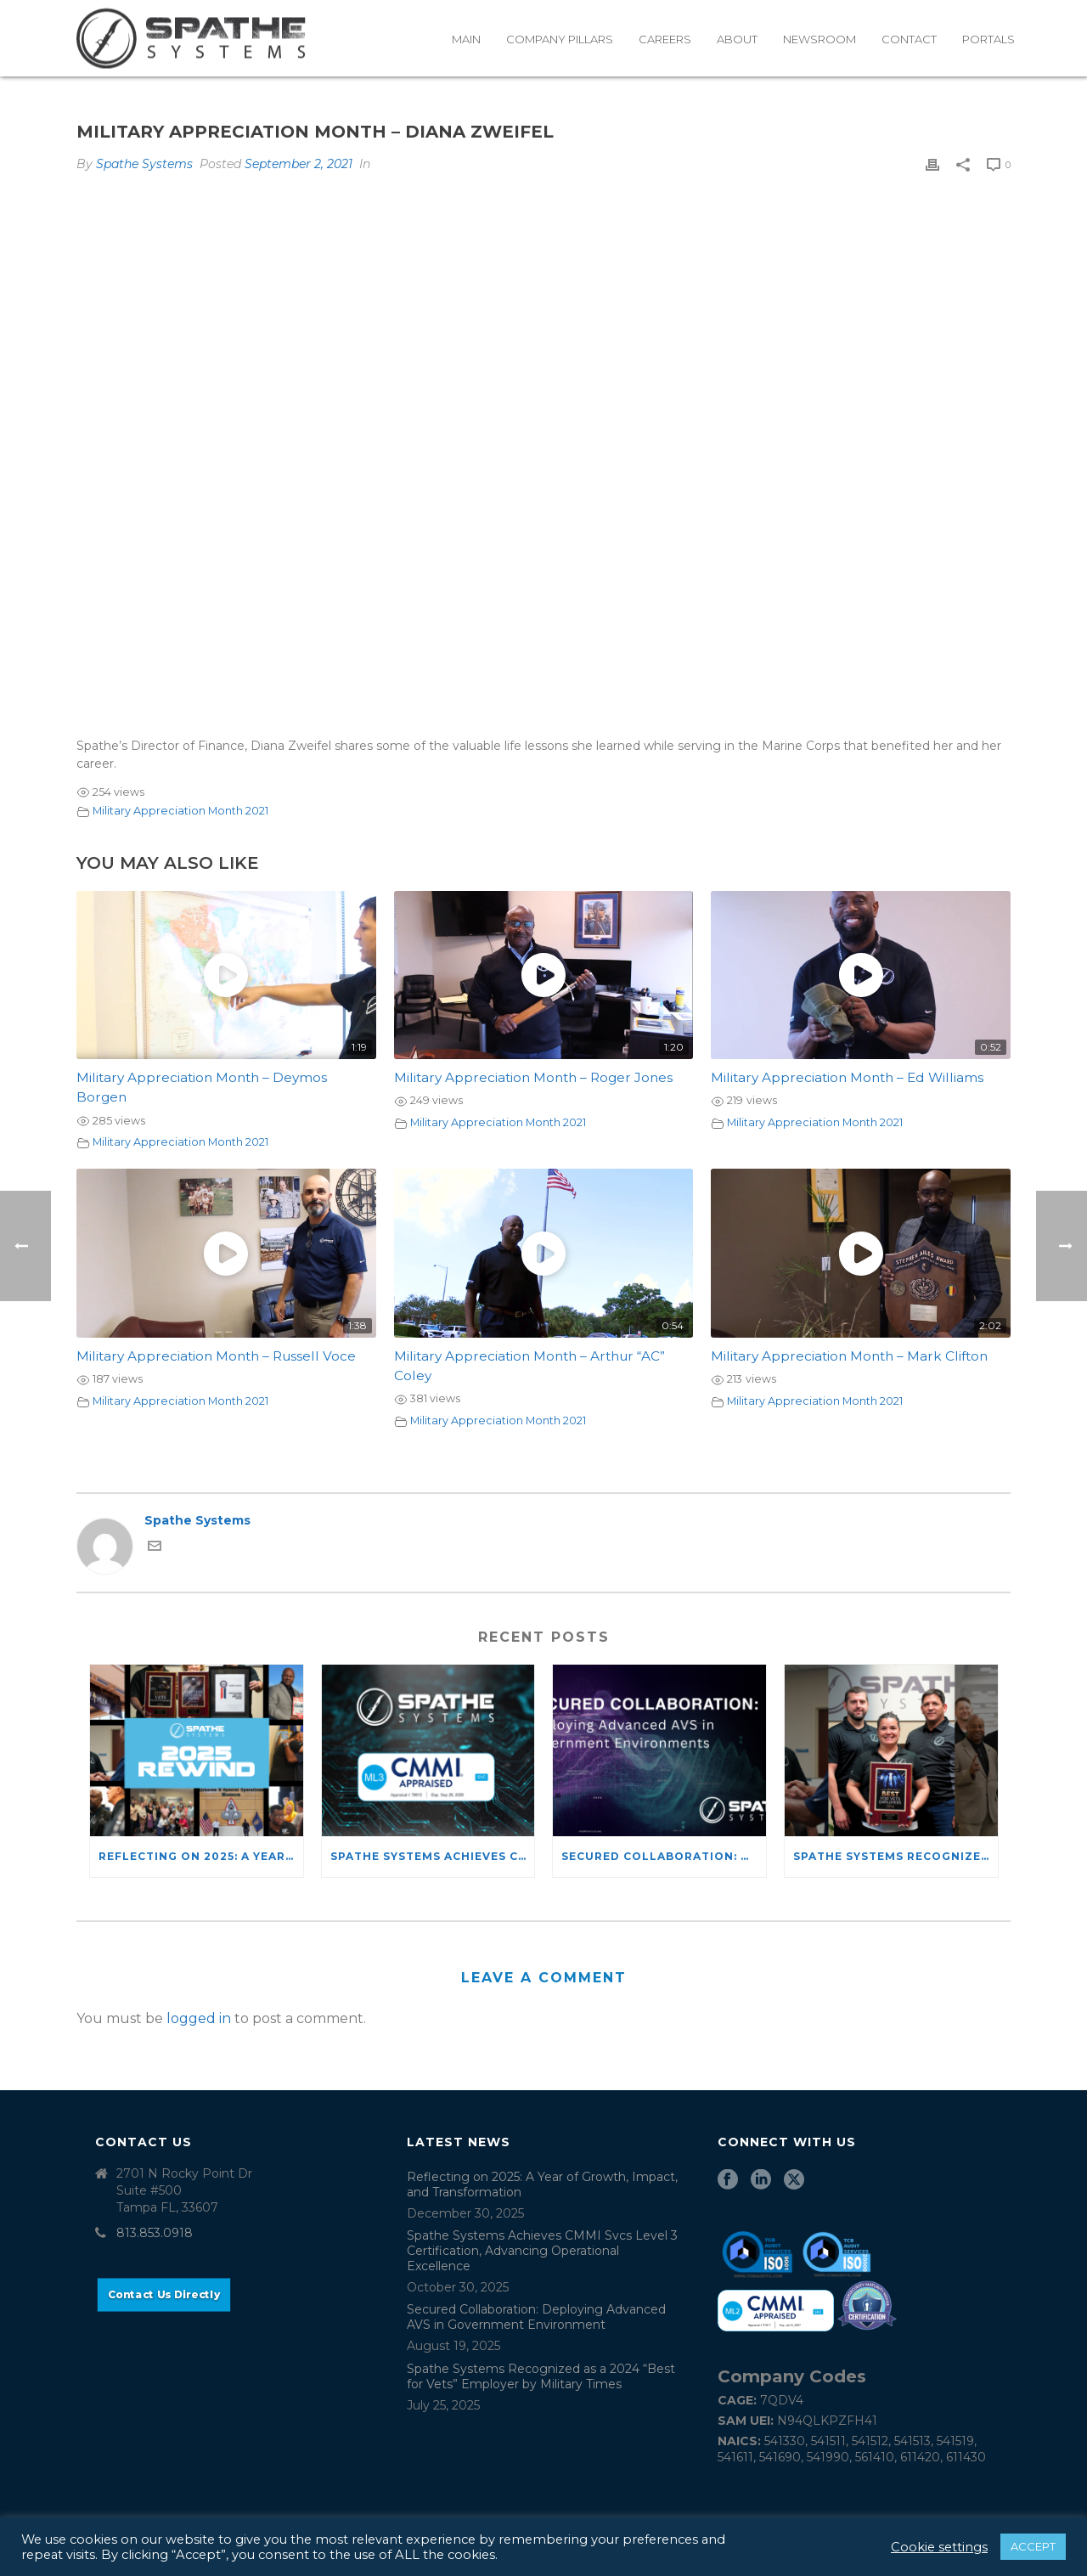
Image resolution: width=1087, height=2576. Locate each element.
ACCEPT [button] (1033, 2546)
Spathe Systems (144, 164)
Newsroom (819, 39)
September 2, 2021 (298, 164)
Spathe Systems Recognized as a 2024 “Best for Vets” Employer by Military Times (895, 1856)
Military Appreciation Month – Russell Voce (216, 1356)
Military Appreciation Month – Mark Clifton (849, 1356)
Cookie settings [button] (939, 2547)
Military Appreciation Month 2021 (180, 810)
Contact (909, 39)
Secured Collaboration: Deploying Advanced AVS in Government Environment (663, 1856)
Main (466, 39)
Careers (665, 39)
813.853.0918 (154, 2233)
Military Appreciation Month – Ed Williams (847, 1077)
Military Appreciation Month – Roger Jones (533, 1077)
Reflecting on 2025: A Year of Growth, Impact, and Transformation (201, 1856)
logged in (198, 2018)
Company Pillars (559, 39)
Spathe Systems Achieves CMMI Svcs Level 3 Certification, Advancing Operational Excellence (432, 1856)
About (737, 39)
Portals (988, 39)
